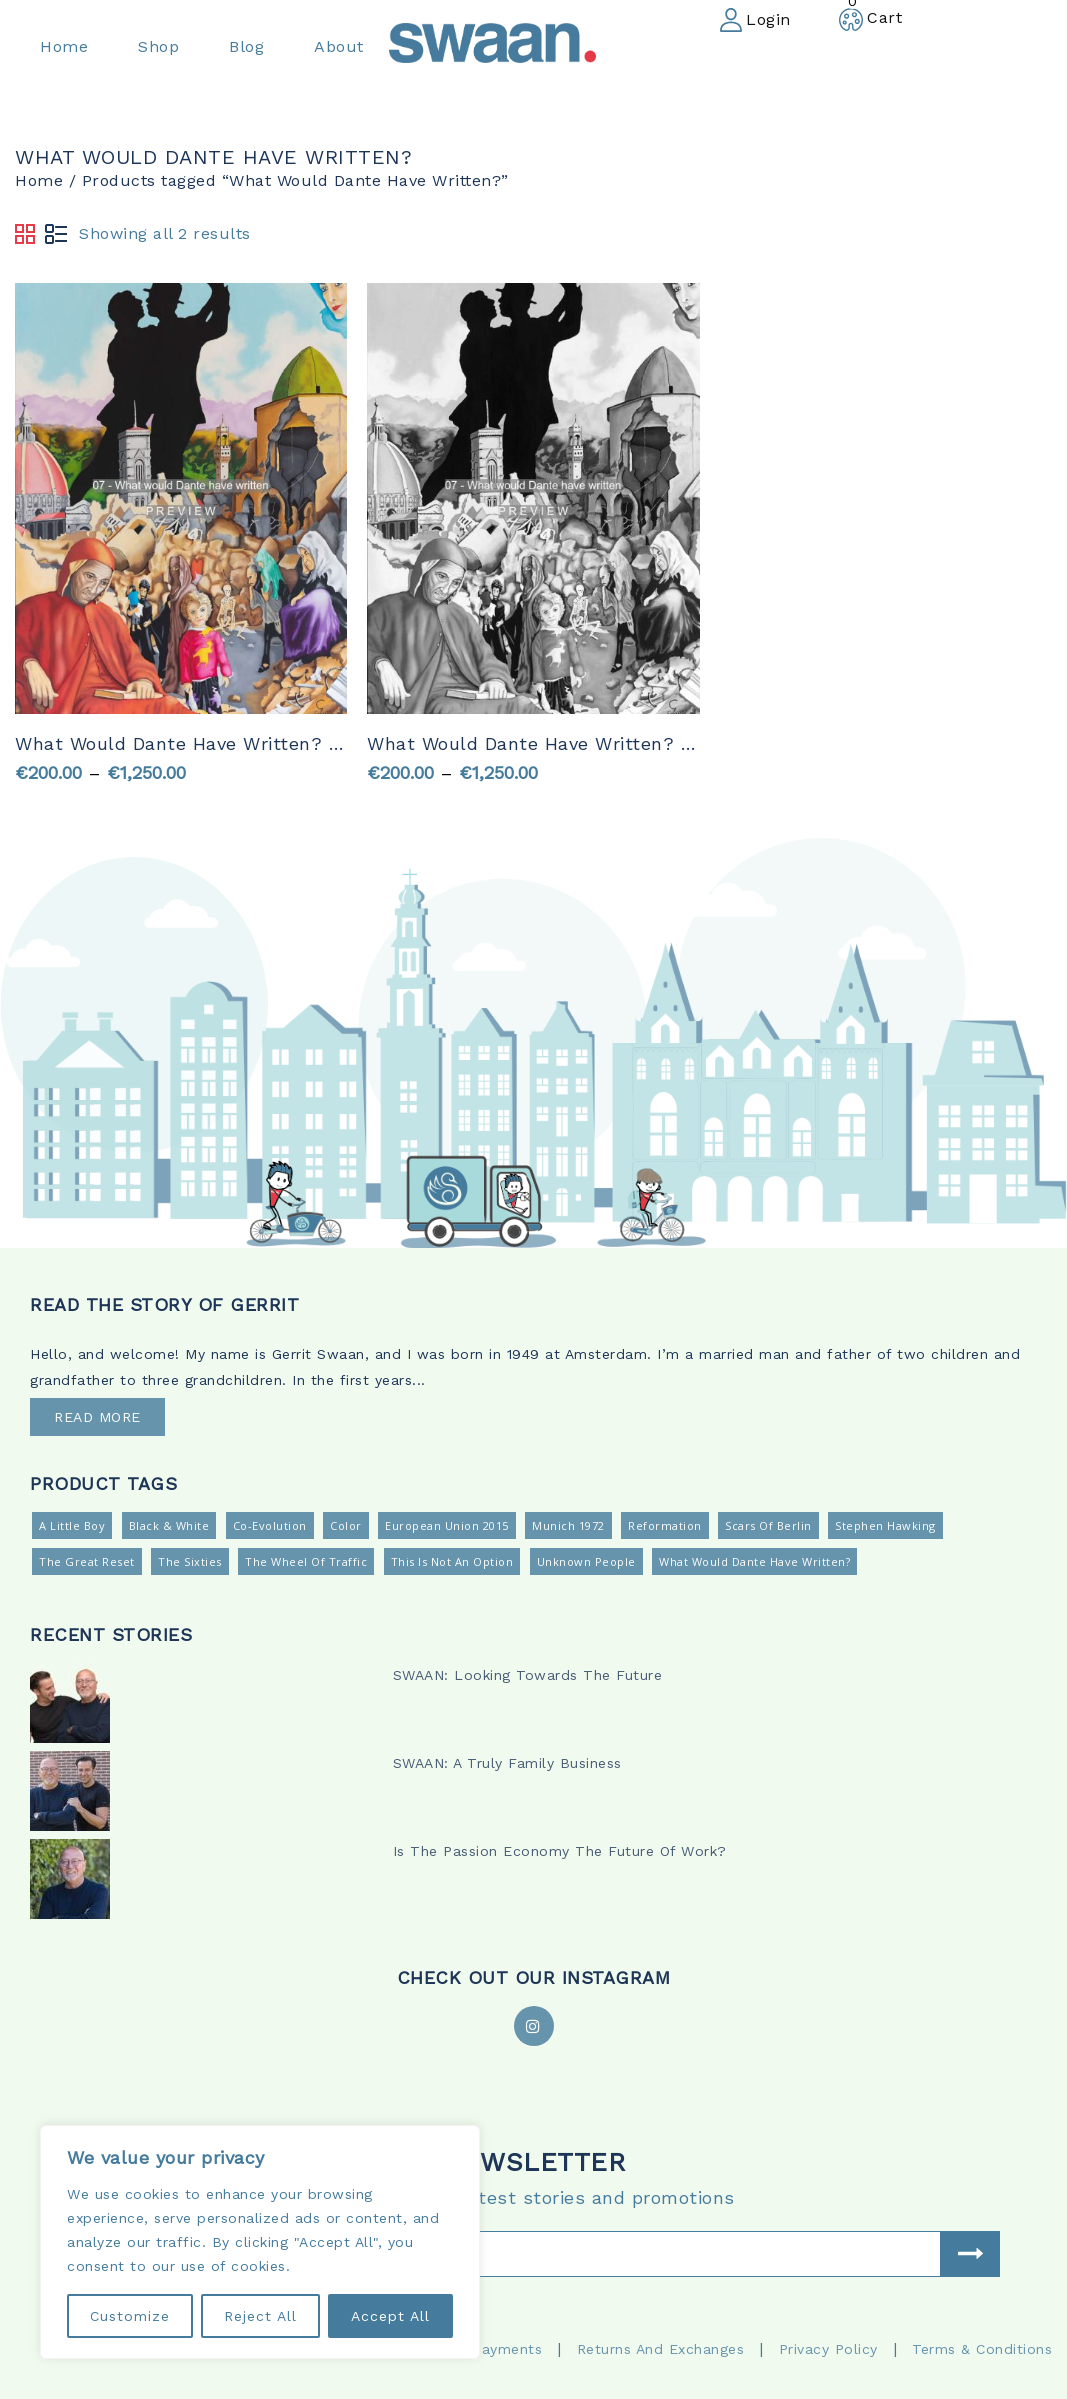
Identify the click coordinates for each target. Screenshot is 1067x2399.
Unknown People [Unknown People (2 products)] (586, 1561)
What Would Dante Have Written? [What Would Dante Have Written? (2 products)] (754, 1561)
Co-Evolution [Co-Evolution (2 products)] (270, 1525)
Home (39, 180)
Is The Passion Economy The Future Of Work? (560, 1851)
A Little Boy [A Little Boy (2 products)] (72, 1525)
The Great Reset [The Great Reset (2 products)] (87, 1561)
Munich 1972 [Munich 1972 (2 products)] (568, 1525)
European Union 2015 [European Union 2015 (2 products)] (447, 1525)
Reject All (260, 2316)
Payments (507, 2349)
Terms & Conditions (982, 2349)
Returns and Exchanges (661, 2349)
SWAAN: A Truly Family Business (507, 1763)
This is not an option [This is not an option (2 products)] (452, 1561)
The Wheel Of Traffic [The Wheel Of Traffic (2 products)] (306, 1561)
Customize (130, 2316)
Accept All (390, 2316)
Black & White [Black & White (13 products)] (169, 1525)
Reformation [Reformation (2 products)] (665, 1525)
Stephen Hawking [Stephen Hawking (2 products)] (885, 1525)
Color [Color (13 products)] (346, 1525)
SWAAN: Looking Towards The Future (528, 1675)
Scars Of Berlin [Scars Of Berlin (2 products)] (768, 1525)
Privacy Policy (828, 2349)
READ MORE (97, 1417)
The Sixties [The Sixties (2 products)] (190, 1561)
